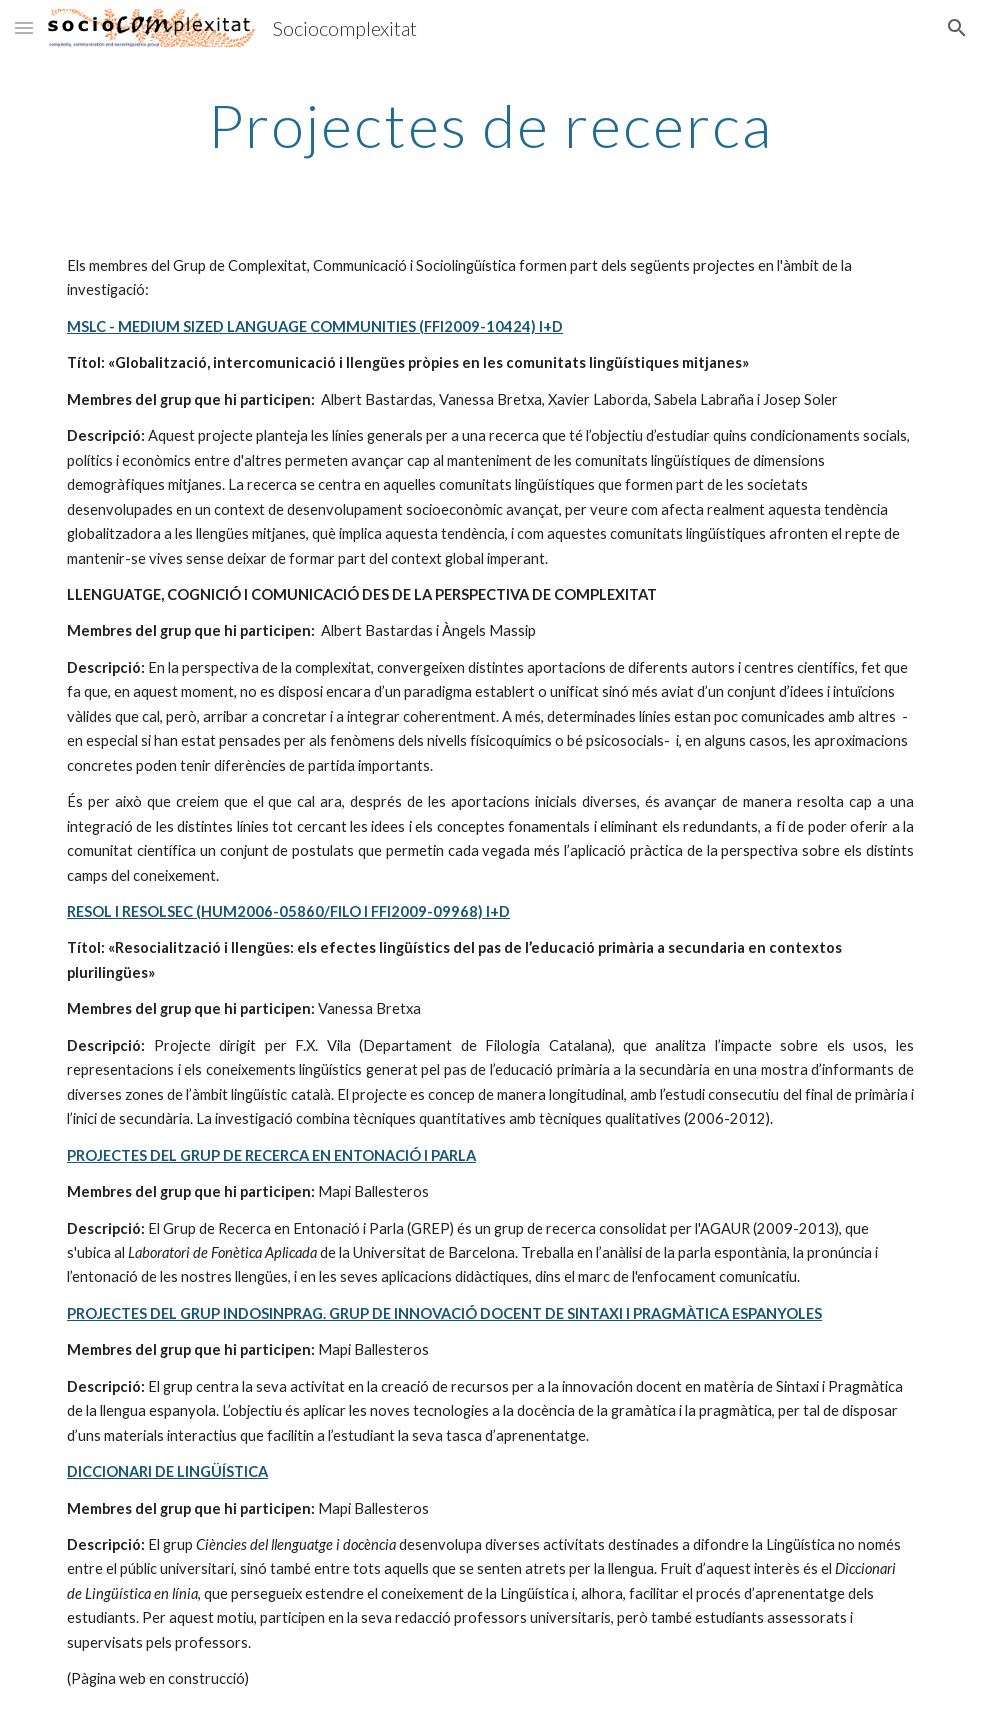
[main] (490, 125)
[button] (24, 27)
